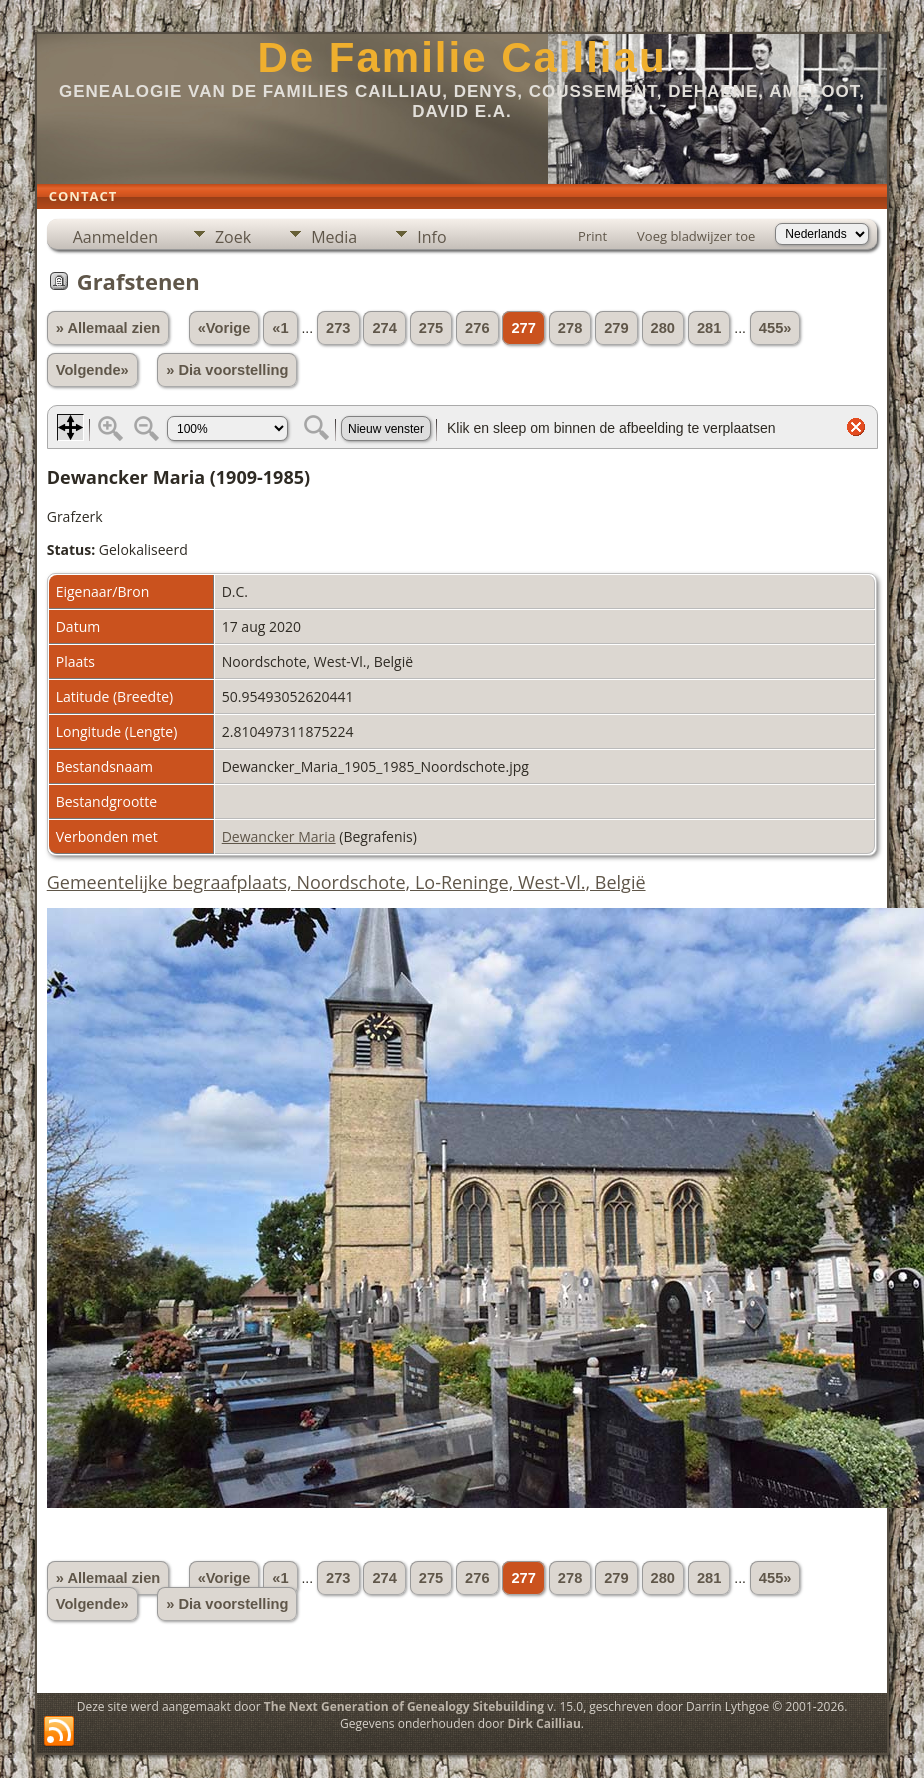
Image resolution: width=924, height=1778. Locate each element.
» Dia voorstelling (227, 370)
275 (431, 328)
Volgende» (92, 370)
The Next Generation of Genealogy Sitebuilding (404, 1706)
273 (338, 328)
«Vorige (224, 328)
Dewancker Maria (279, 836)
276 (477, 328)
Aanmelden (115, 237)
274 (384, 328)
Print (592, 236)
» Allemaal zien (108, 328)
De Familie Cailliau (461, 57)
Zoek (233, 237)
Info (431, 237)
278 (570, 328)
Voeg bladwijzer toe (696, 236)
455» (775, 328)
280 (663, 328)
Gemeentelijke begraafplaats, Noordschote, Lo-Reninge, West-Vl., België (346, 882)
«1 (280, 328)
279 (616, 328)
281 (709, 328)
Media (334, 237)
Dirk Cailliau (544, 1723)
